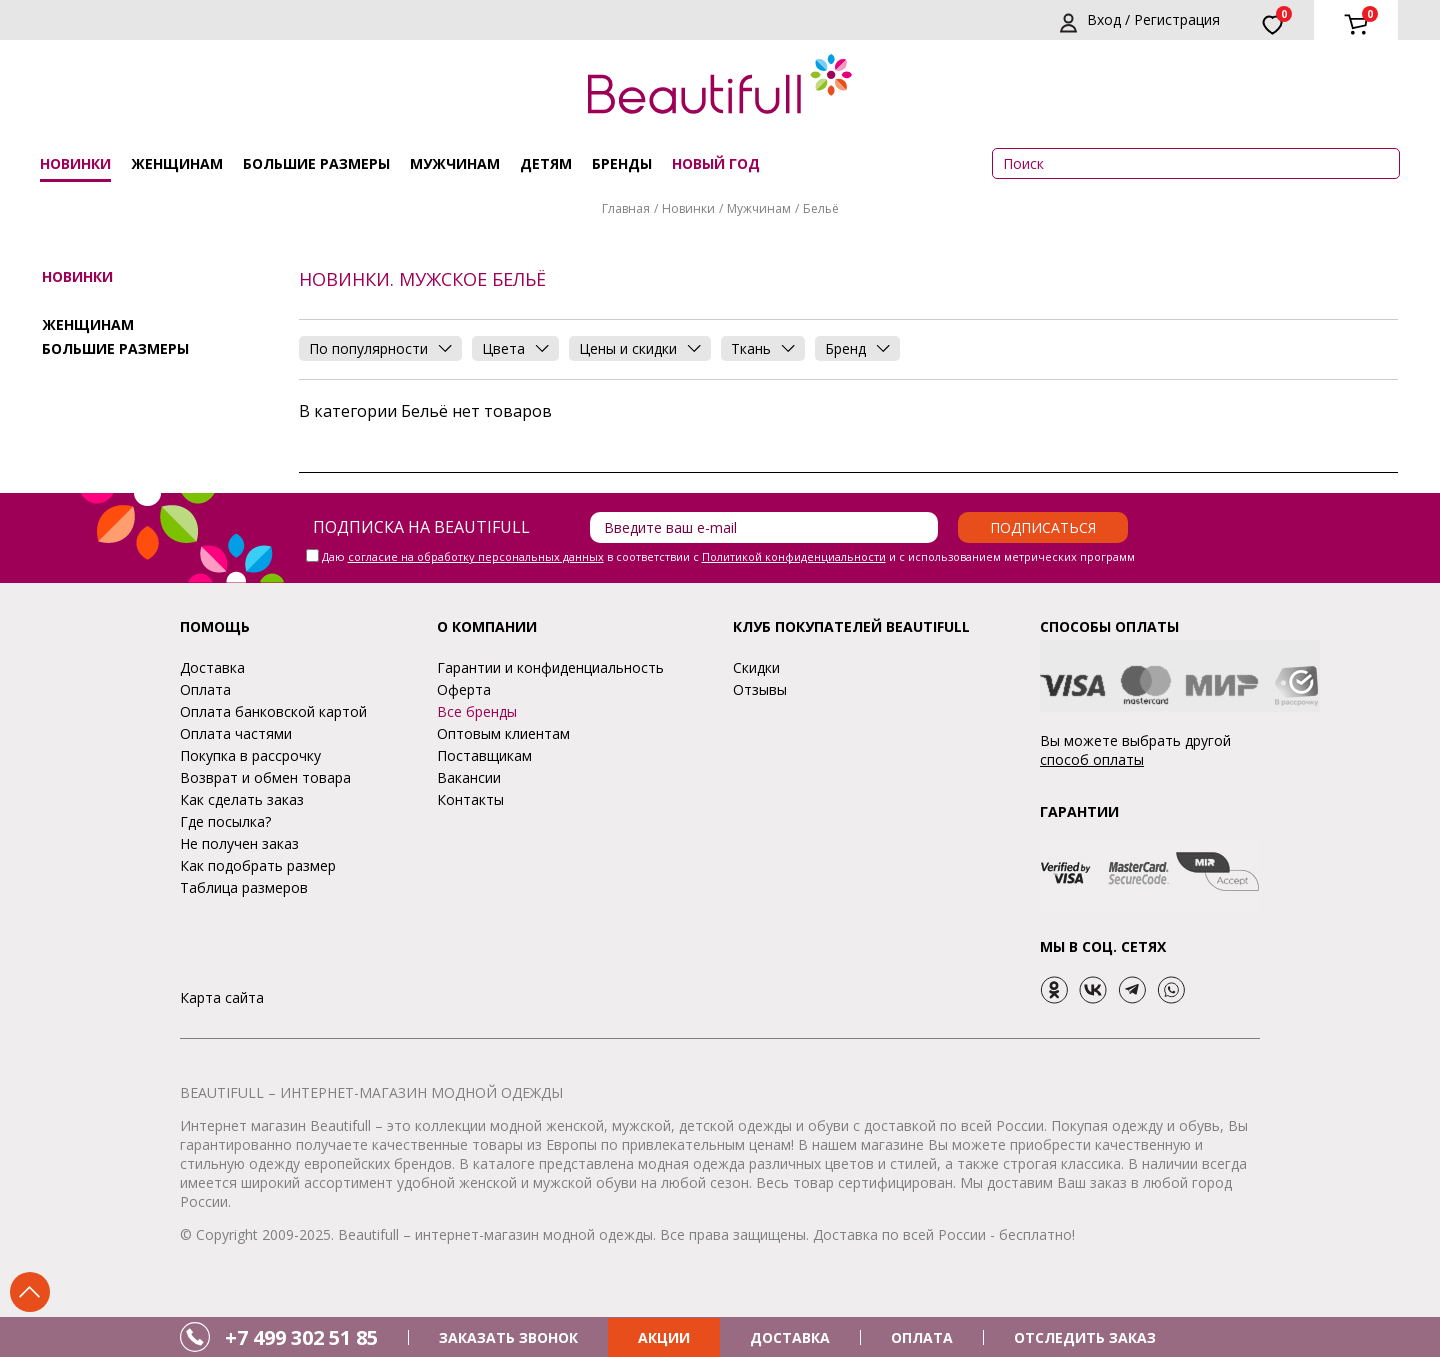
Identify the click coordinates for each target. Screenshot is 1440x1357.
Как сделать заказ (242, 799)
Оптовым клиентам (503, 733)
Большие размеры (316, 163)
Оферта (464, 689)
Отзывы (760, 689)
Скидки (756, 667)
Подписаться (1043, 527)
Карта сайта (222, 997)
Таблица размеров (244, 887)
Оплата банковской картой (273, 711)
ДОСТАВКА (790, 1337)
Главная (626, 208)
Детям (546, 163)
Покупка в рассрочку (250, 755)
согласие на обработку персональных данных (476, 556)
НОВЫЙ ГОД (716, 163)
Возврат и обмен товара (265, 777)
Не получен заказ (239, 843)
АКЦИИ (664, 1337)
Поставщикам (484, 755)
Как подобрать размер (258, 865)
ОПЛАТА (922, 1337)
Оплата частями (236, 733)
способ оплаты (1092, 759)
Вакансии (469, 777)
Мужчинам (455, 163)
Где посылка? (225, 821)
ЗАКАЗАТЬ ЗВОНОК (508, 1337)
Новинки (75, 163)
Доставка (212, 667)
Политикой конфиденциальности (794, 556)
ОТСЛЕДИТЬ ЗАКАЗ (1085, 1337)
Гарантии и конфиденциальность (550, 667)
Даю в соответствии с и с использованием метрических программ (728, 556)
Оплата (205, 689)
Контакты (470, 799)
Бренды (622, 163)
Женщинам (177, 163)
